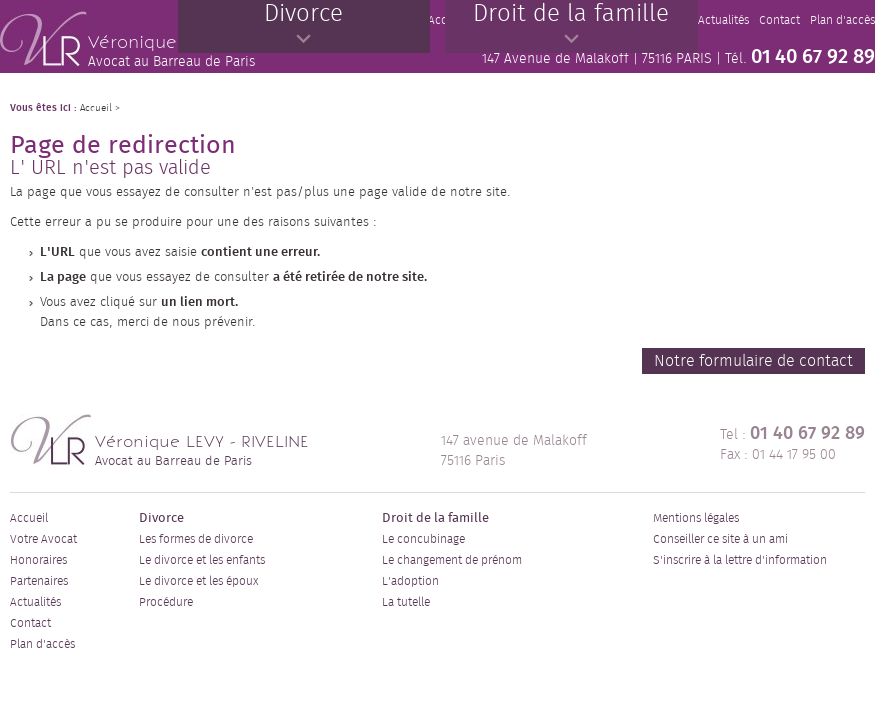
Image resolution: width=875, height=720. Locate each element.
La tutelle (406, 602)
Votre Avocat (43, 539)
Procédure (166, 602)
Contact (30, 623)
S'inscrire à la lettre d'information (740, 560)
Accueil (29, 518)
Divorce (161, 518)
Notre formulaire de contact (753, 361)
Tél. (800, 57)
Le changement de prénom (452, 560)
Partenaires (39, 581)
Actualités (35, 602)
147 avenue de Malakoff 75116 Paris (514, 451)
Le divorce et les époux (198, 581)
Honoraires (38, 560)
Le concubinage (423, 539)
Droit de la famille (435, 518)
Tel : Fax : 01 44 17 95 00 (792, 443)
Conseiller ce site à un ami (720, 539)
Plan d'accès (42, 644)
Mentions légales (696, 518)
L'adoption (410, 581)
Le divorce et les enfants (202, 560)
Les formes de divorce (196, 539)
